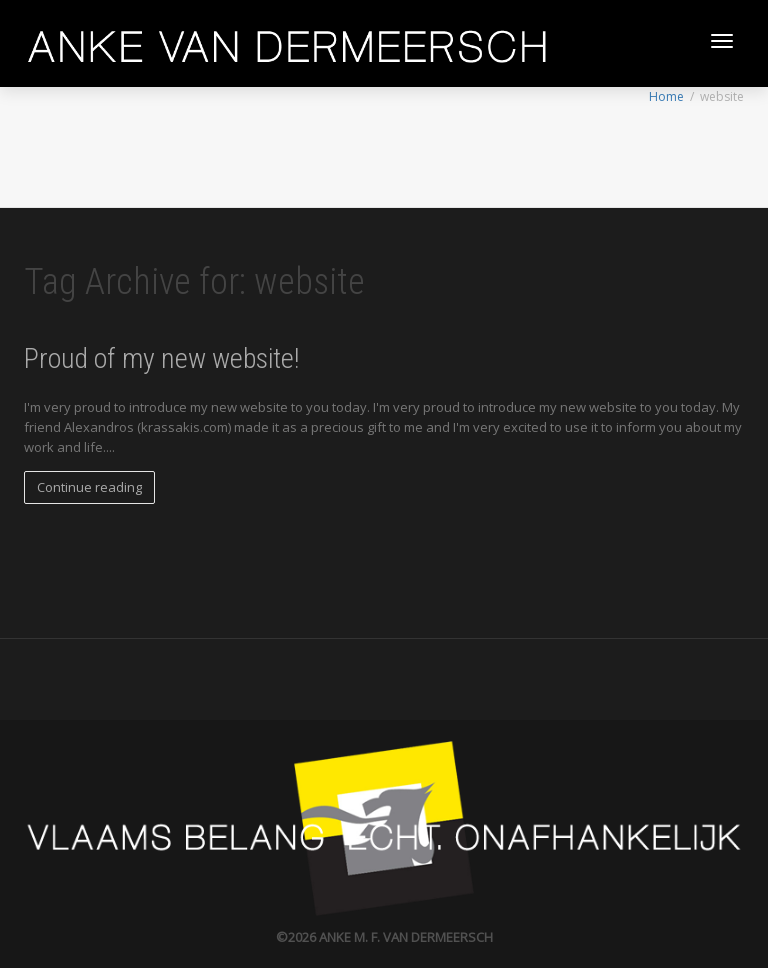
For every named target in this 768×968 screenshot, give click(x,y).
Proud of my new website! (161, 358)
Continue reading (89, 487)
